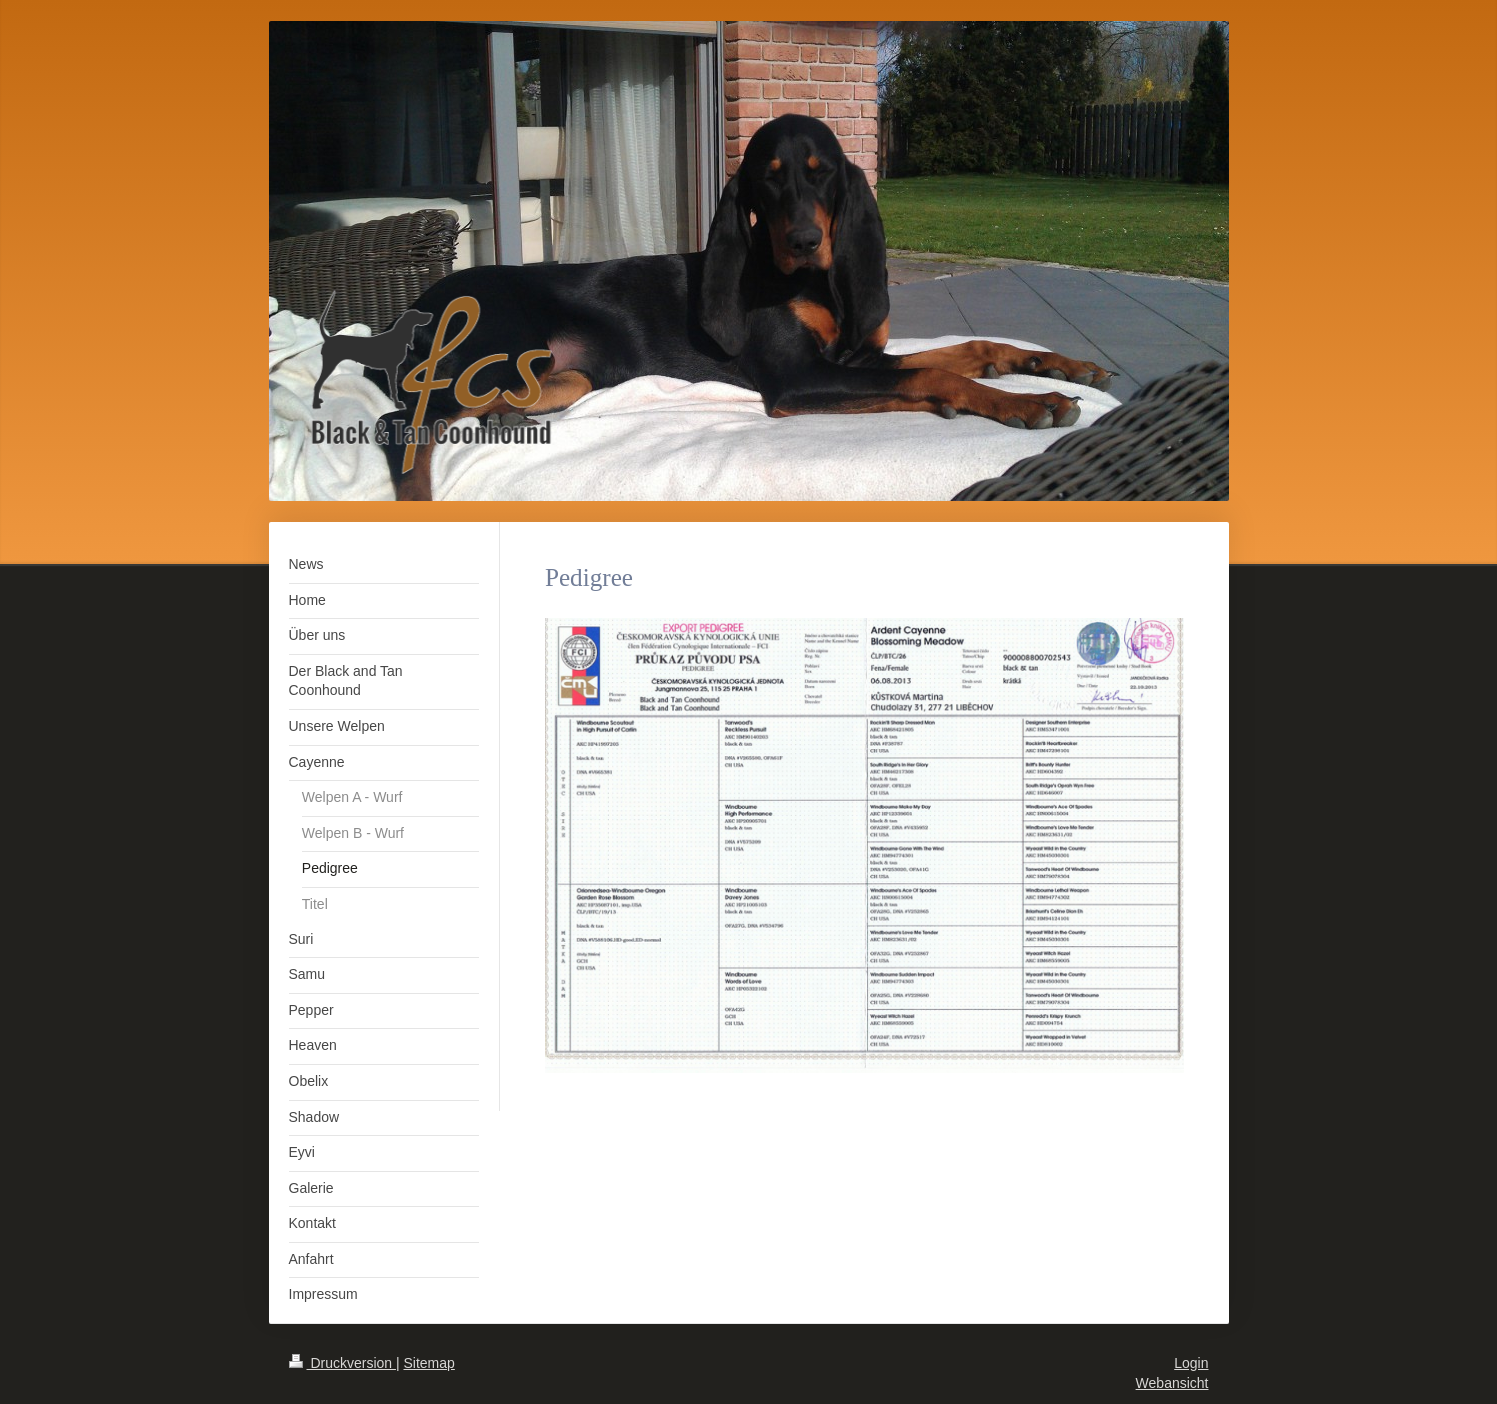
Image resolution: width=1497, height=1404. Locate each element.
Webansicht (1172, 1383)
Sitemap (429, 1363)
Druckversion (342, 1363)
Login (1191, 1363)
